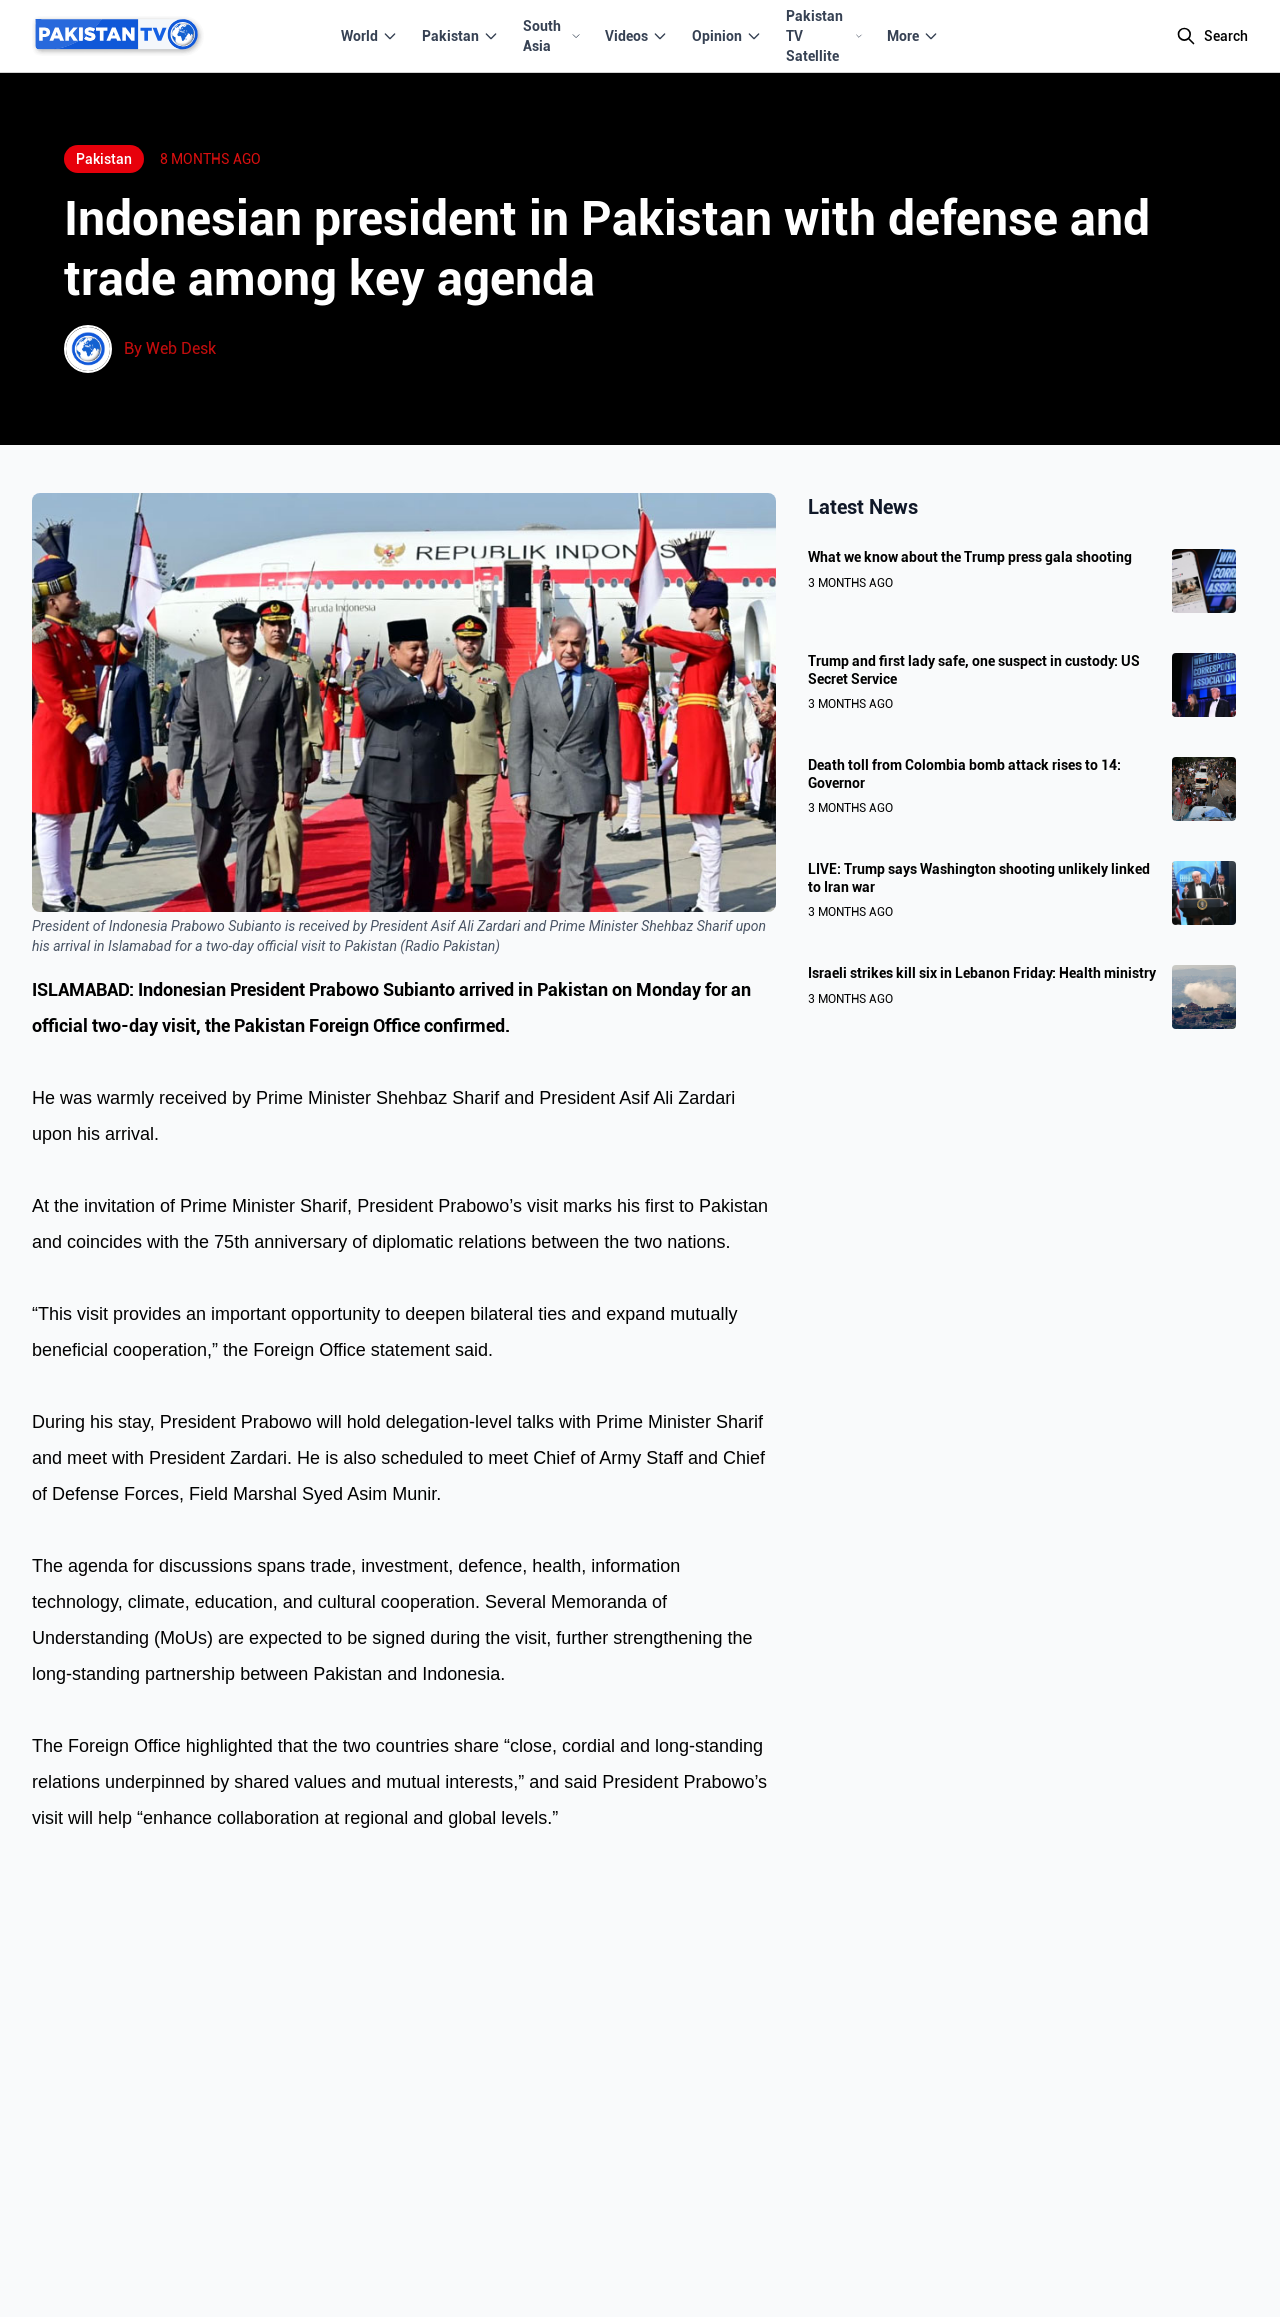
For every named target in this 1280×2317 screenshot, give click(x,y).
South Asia (552, 36)
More (913, 36)
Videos (636, 36)
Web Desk (181, 348)
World (369, 36)
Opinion (727, 36)
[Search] (1212, 36)
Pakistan (460, 36)
